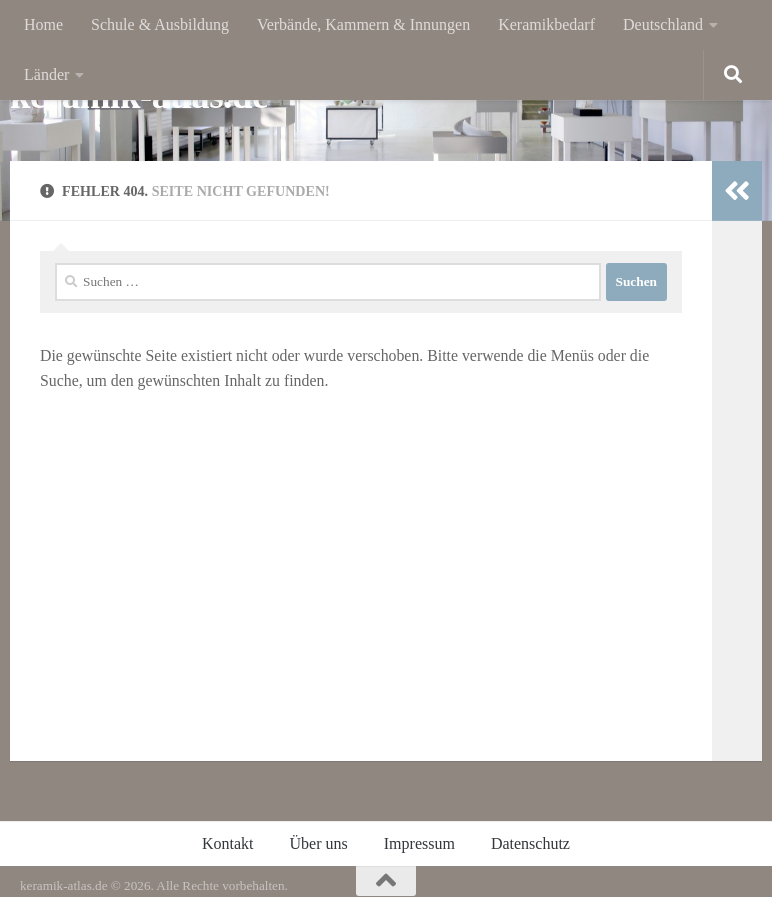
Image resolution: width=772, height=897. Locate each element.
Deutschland (663, 24)
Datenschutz (530, 843)
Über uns (319, 843)
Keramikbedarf (546, 24)
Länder (46, 74)
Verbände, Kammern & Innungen (363, 24)
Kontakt (228, 843)
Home (43, 24)
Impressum (419, 843)
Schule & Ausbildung (160, 24)
